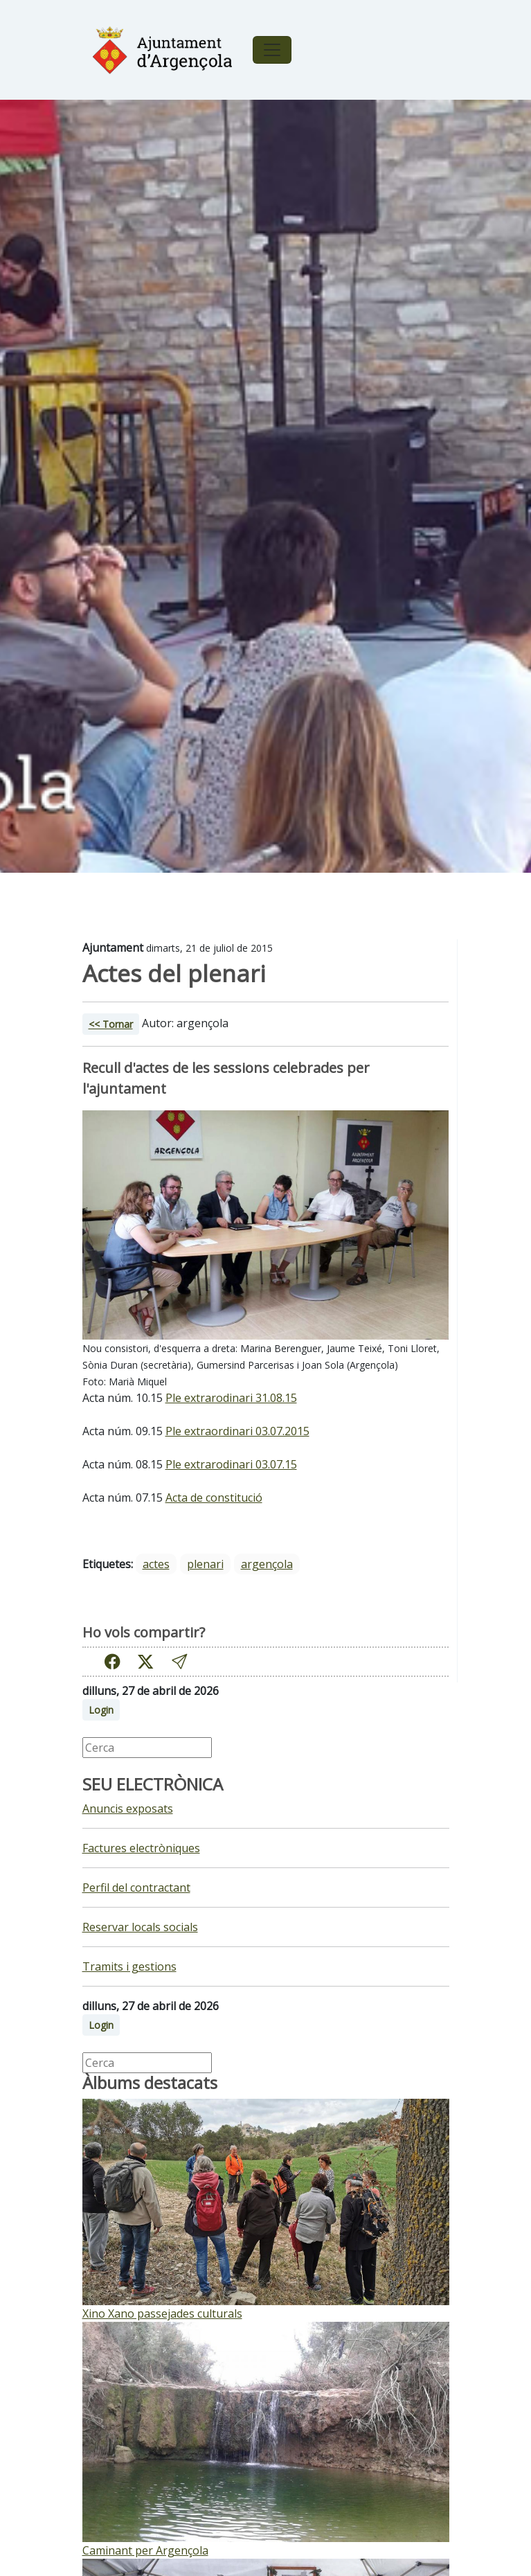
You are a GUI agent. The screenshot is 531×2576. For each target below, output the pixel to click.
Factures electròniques (141, 1848)
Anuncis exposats (127, 1808)
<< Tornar (111, 1024)
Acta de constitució (213, 1497)
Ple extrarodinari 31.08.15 (231, 1397)
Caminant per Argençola (145, 2550)
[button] (179, 1661)
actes (156, 1564)
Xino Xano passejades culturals (162, 2313)
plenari (205, 1564)
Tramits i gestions (129, 1966)
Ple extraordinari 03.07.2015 (237, 1431)
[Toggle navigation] (272, 50)
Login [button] (101, 1709)
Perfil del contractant (136, 1887)
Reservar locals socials (140, 1927)
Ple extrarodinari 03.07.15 (231, 1464)
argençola (267, 1564)
